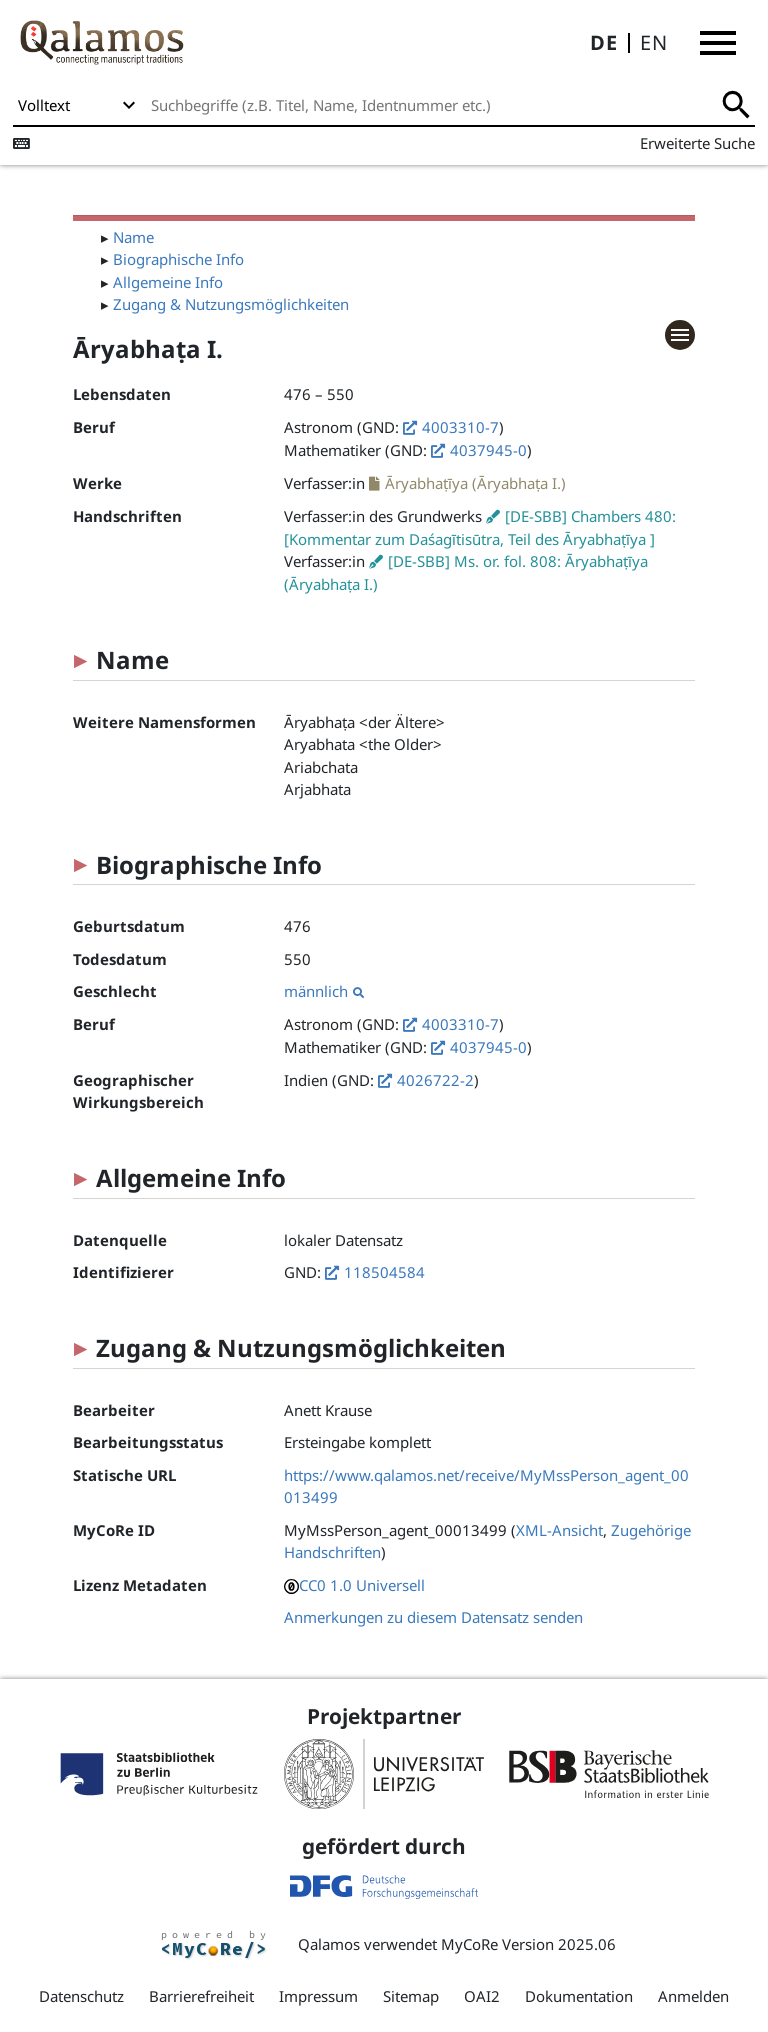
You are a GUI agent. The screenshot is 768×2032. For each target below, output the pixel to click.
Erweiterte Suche (697, 143)
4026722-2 (435, 1080)
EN (654, 42)
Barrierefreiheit (201, 1996)
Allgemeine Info (168, 282)
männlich (324, 991)
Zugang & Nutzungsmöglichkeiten (231, 304)
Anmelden (693, 1996)
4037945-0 (488, 450)
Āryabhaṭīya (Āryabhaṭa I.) (475, 483)
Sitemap (411, 1996)
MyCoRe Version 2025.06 (528, 1944)
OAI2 (482, 1996)
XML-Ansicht (559, 1530)
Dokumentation (579, 1996)
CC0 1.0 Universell (362, 1585)
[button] (718, 43)
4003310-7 (460, 427)
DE (604, 42)
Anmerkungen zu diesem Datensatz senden (433, 1617)
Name (133, 237)
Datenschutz (81, 1996)
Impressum (318, 1996)
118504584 (384, 1272)
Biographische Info (178, 259)
